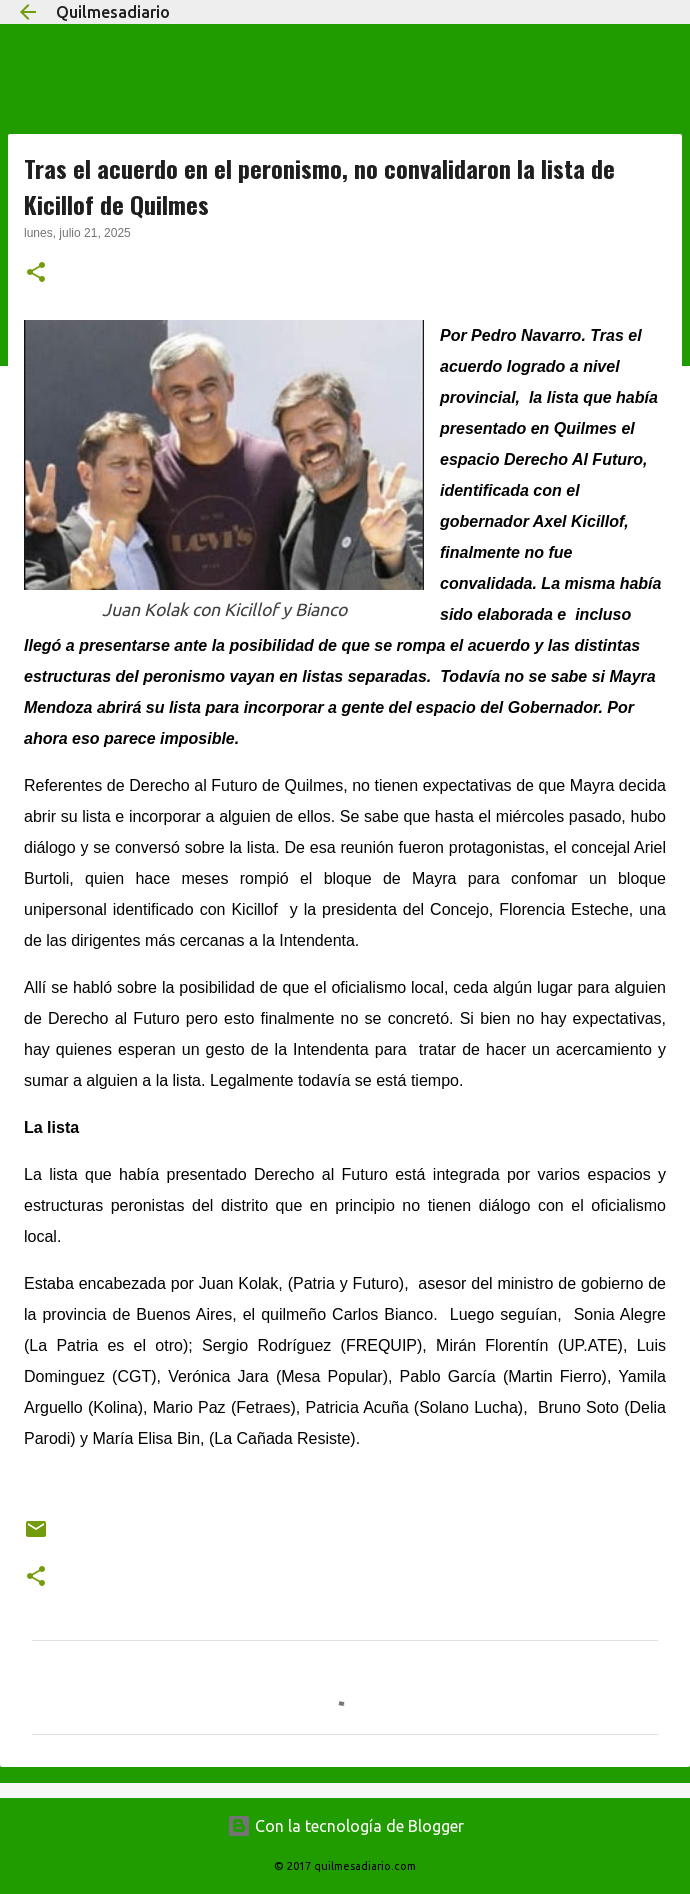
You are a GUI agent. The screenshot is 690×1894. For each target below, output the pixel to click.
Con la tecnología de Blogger (345, 1826)
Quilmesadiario (113, 12)
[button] (36, 274)
